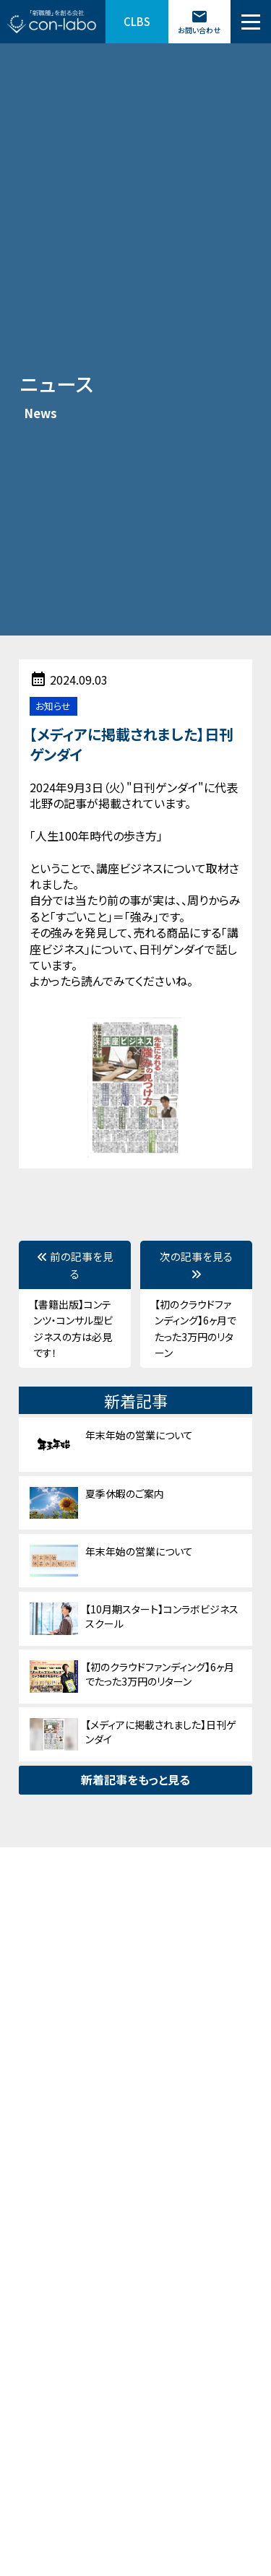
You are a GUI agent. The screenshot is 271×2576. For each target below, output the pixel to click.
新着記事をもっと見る (135, 1779)
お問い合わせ (199, 21)
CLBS (137, 21)
